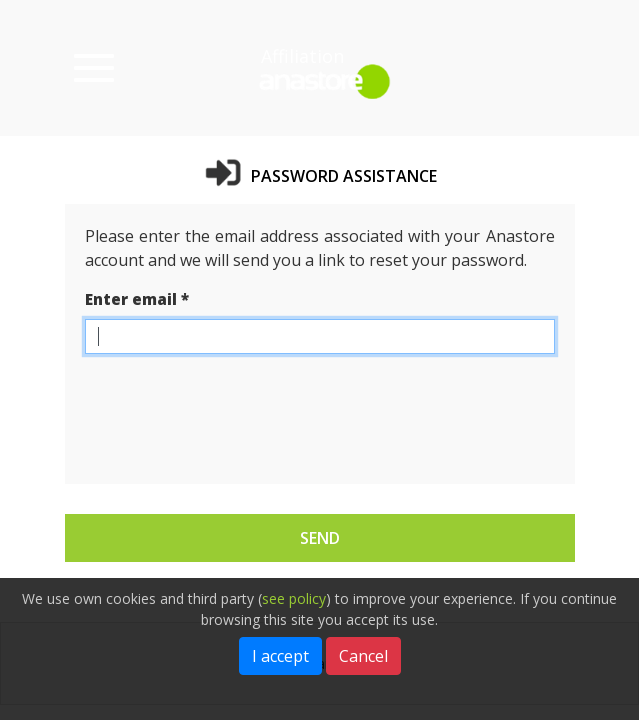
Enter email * (137, 299)
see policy (294, 598)
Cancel (363, 656)
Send (320, 538)
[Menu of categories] (94, 68)
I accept (280, 656)
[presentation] (237, 409)
